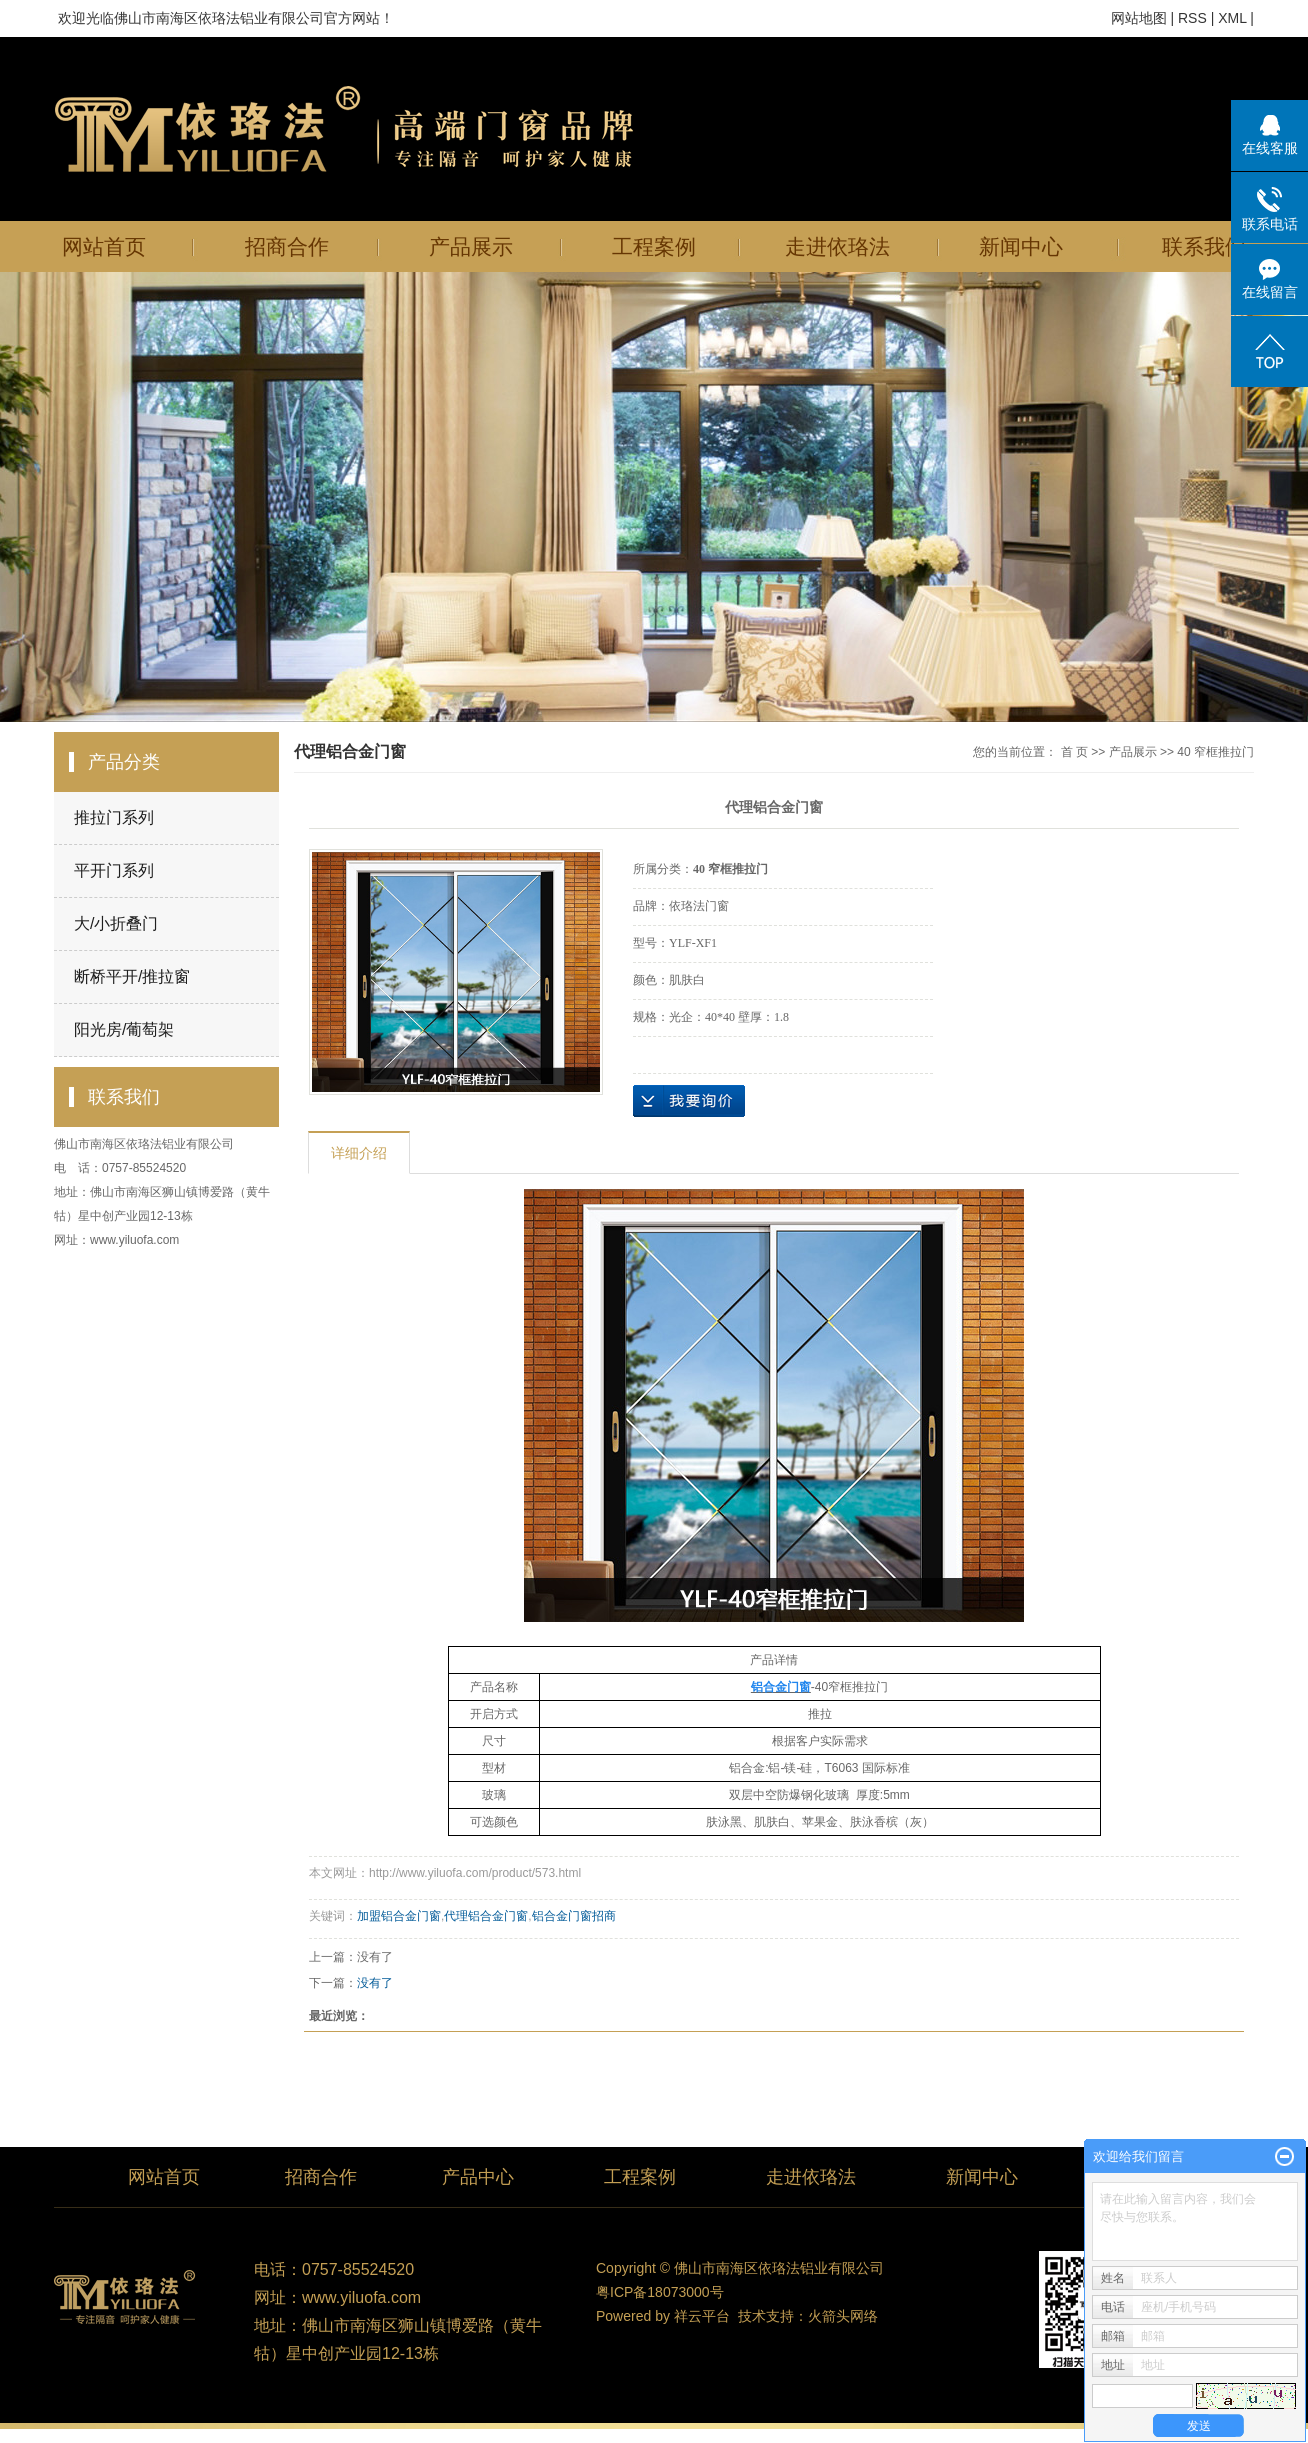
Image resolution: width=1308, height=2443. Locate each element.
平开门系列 (114, 870)
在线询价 (689, 1101)
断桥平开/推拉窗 (132, 976)
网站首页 (104, 246)
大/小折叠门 (116, 923)
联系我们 (1204, 246)
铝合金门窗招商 (574, 1916)
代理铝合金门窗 (486, 1916)
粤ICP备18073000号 (660, 2292)
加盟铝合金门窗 (399, 1916)
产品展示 (471, 246)
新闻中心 (1021, 246)
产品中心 (478, 2177)
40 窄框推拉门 (1215, 752)
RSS (1192, 18)
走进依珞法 (837, 246)
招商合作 (287, 246)
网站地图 (1139, 18)
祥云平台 (702, 2316)
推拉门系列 (114, 817)
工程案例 (654, 246)
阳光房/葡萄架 (124, 1029)
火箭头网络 (843, 2316)
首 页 (1074, 752)
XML (1232, 18)
